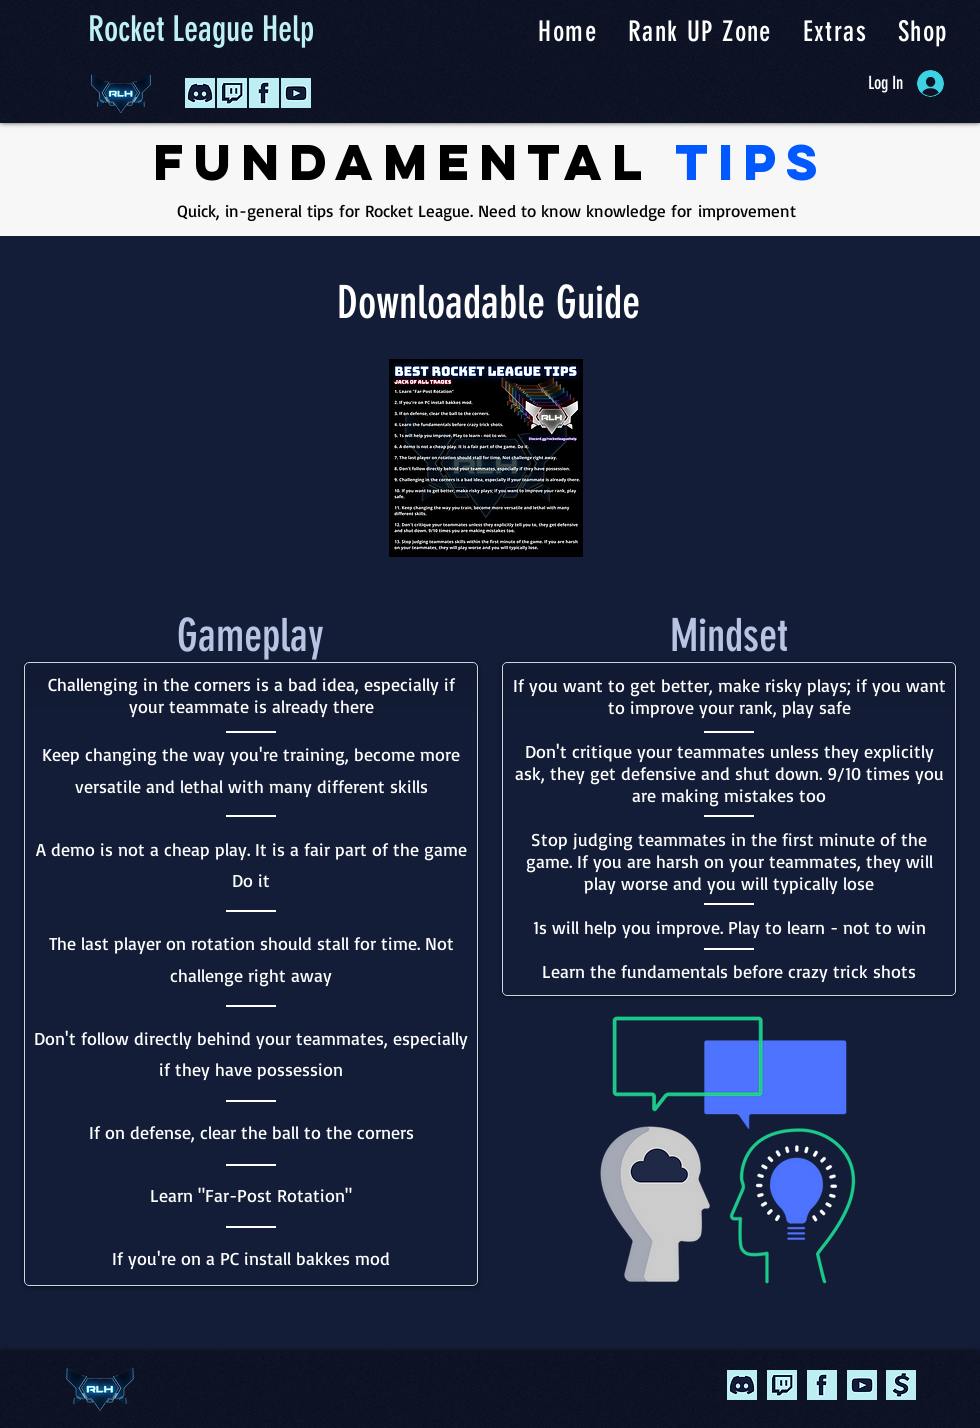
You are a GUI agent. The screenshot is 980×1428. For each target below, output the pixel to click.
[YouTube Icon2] (296, 93)
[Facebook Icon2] (264, 93)
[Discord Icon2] (200, 93)
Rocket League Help (201, 29)
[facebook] (822, 1385)
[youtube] (862, 1385)
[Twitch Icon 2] (232, 93)
